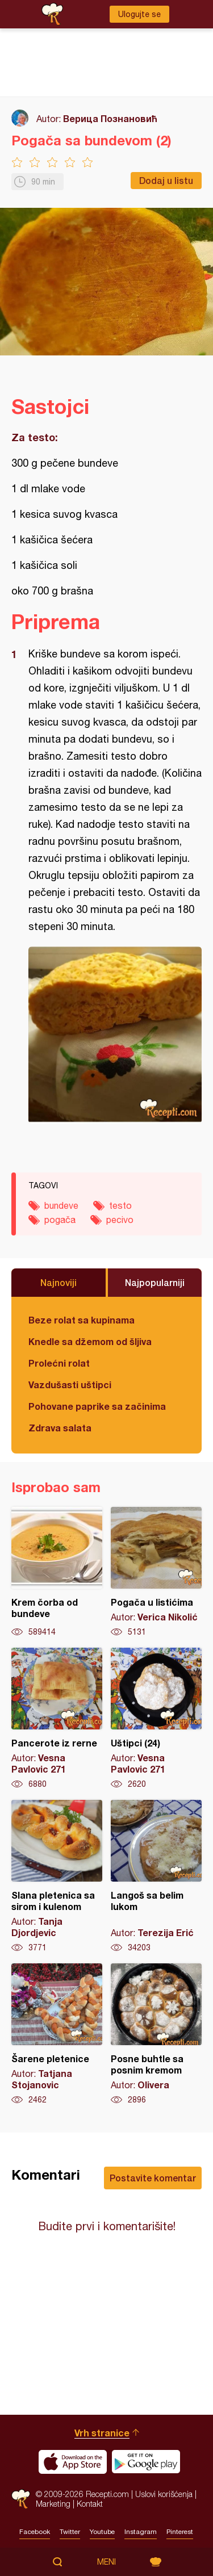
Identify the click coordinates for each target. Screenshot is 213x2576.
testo (120, 1205)
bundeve (61, 1205)
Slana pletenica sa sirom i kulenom (56, 1876)
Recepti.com (20, 2499)
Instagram (140, 2532)
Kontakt (90, 2503)
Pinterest (179, 2532)
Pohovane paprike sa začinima (97, 1406)
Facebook (34, 2532)
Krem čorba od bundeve (56, 1572)
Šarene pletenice (56, 2034)
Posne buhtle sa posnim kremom (156, 2034)
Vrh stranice (102, 2432)
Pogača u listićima (156, 1572)
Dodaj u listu (166, 180)
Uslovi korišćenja (164, 2494)
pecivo (119, 1219)
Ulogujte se (139, 14)
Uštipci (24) (156, 1719)
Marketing (53, 2503)
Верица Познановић (110, 118)
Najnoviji (58, 1282)
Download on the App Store (73, 2462)
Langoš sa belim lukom (156, 1876)
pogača (60, 1219)
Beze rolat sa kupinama (81, 1319)
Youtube (102, 2532)
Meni (106, 2561)
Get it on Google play (146, 2462)
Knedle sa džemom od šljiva (90, 1341)
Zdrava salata (59, 1427)
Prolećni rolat (59, 1363)
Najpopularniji (155, 1282)
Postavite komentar (153, 2177)
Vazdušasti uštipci (69, 1384)
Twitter (70, 2532)
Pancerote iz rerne (56, 1719)
